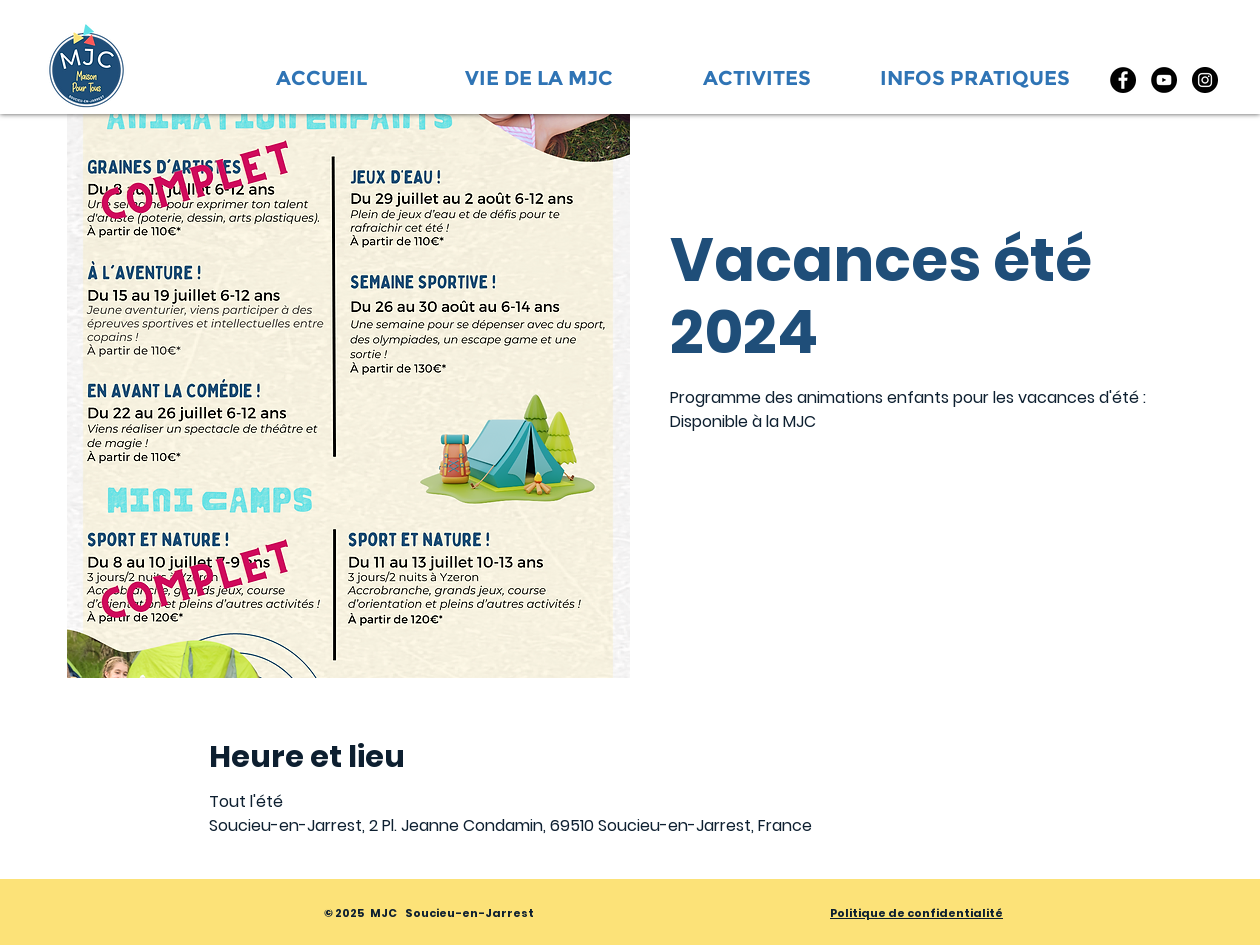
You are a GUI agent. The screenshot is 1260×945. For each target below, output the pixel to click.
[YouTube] (1164, 80)
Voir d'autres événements (810, 533)
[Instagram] (1205, 80)
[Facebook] (1123, 80)
